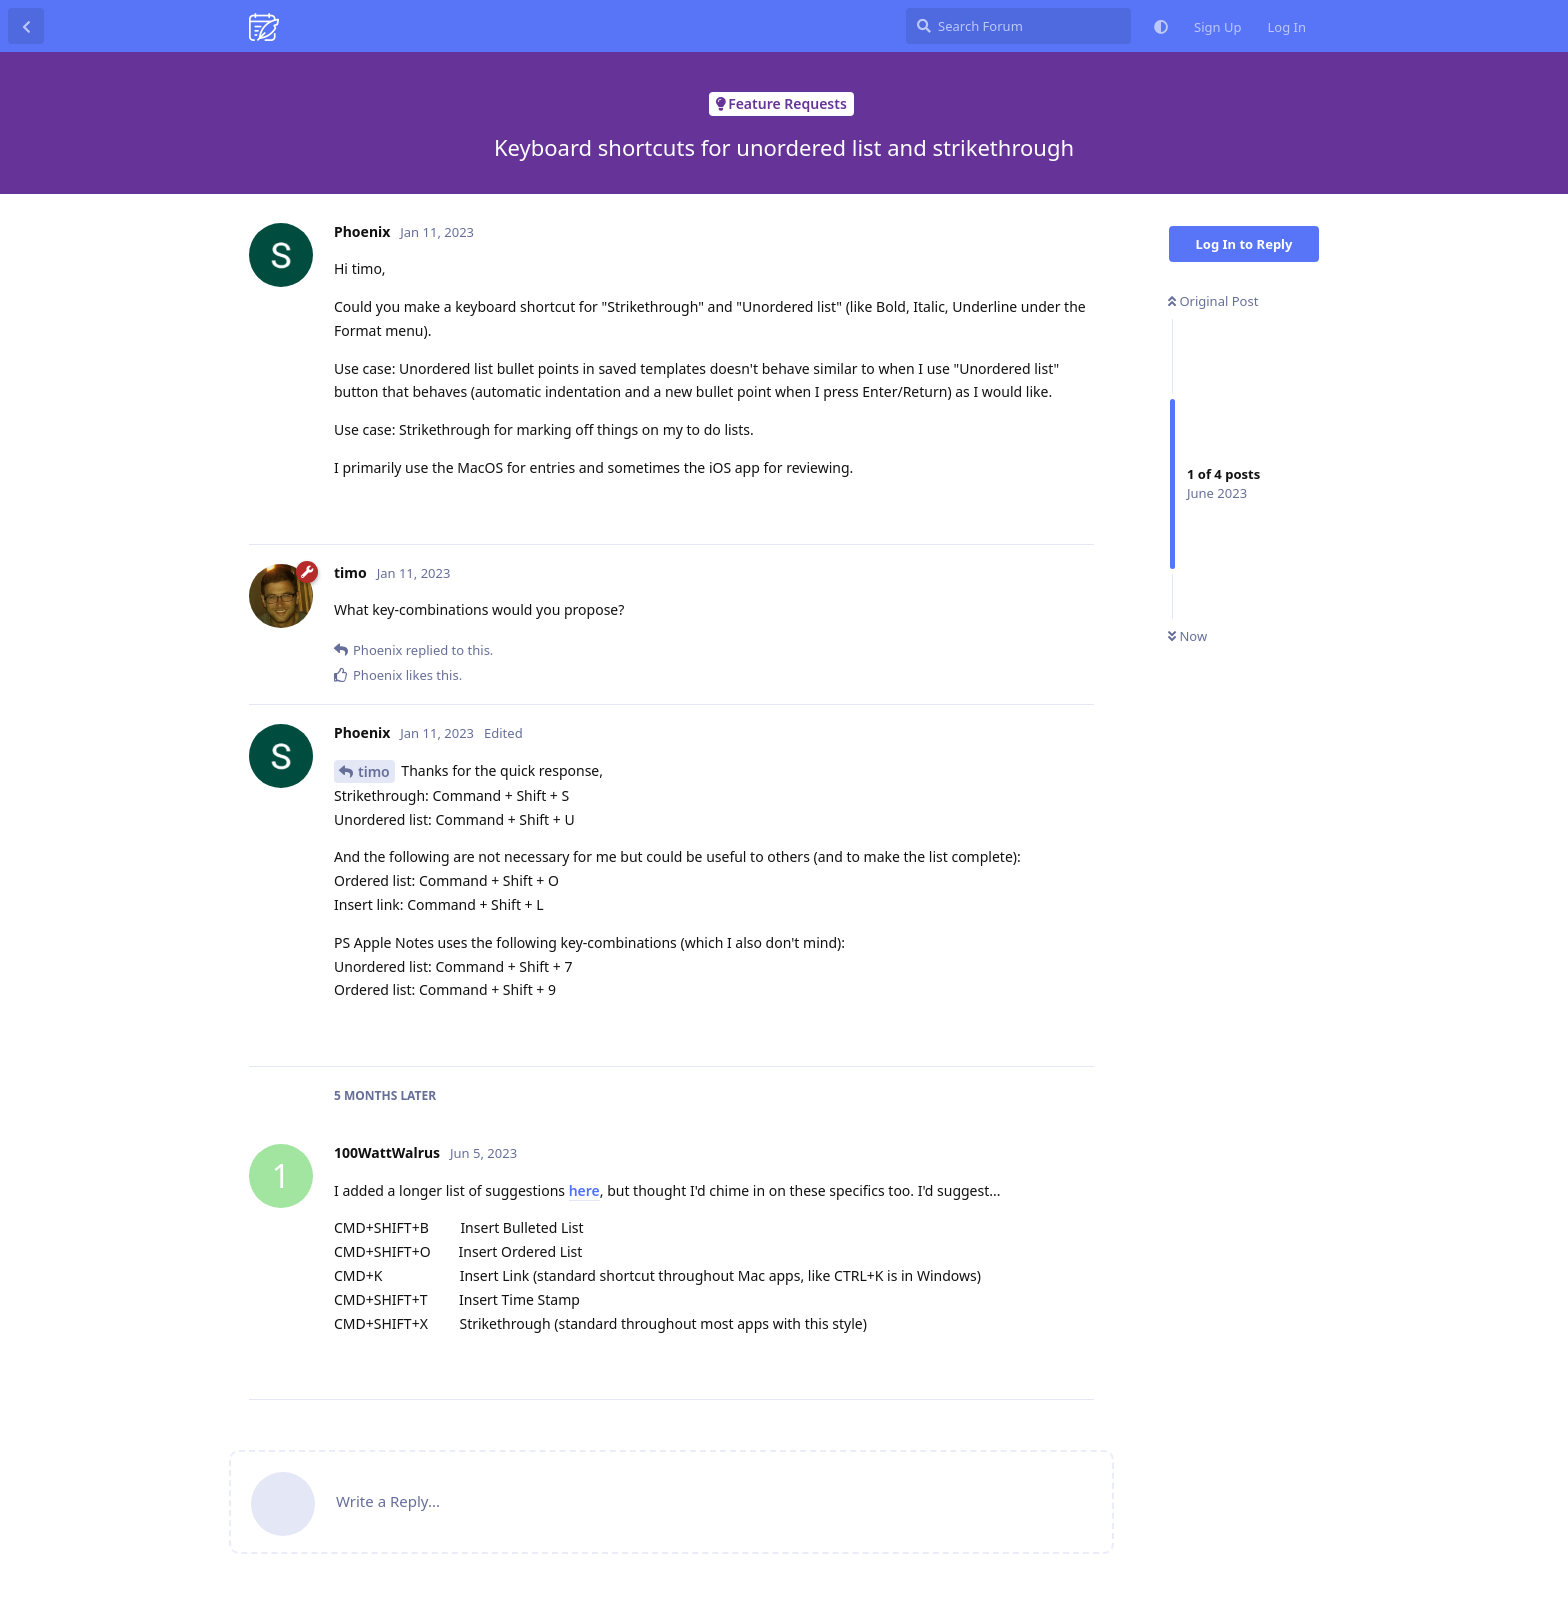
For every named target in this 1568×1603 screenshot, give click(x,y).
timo (374, 771)
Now (1187, 636)
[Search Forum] (1018, 26)
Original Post (1213, 301)
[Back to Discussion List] (26, 26)
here (584, 1190)
